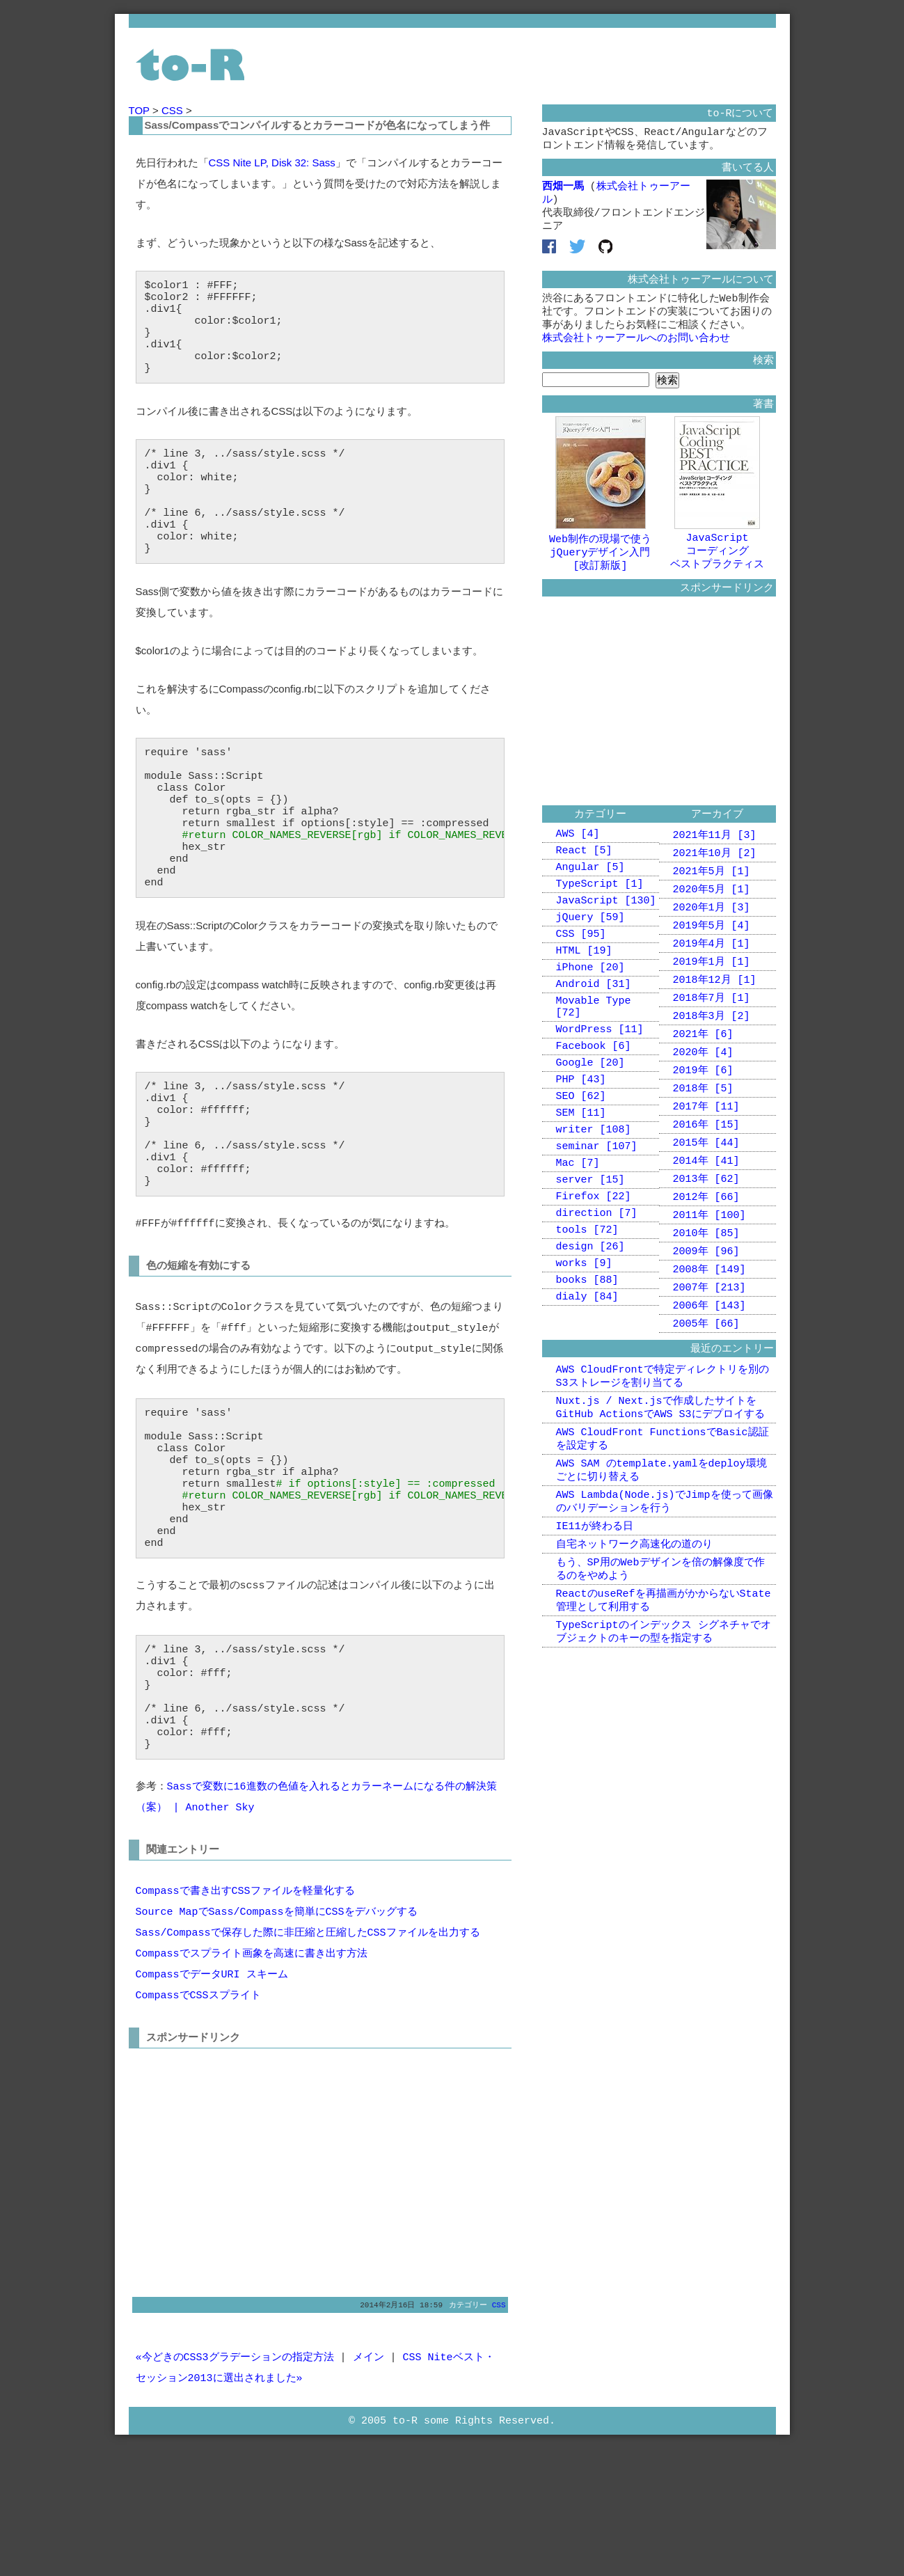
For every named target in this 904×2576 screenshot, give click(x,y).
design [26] (590, 1326)
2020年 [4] (703, 1095)
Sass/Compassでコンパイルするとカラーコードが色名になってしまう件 (318, 125)
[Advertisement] (253, 2294)
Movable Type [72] (593, 1056)
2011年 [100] (709, 1270)
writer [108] (593, 1194)
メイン (368, 2485)
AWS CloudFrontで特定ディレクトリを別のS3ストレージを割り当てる (662, 1443)
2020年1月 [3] (711, 939)
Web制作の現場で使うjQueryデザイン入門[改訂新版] (600, 566)
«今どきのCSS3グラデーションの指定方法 (235, 2485)
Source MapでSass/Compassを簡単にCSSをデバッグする (277, 2039)
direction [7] (596, 1288)
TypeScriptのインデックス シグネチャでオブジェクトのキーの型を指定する (663, 1721)
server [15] (590, 1251)
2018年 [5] (703, 1134)
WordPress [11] (600, 1082)
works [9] (584, 1345)
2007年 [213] (709, 1348)
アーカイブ (717, 839)
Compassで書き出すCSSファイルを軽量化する (245, 2018)
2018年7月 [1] (711, 1036)
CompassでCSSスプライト (198, 2122)
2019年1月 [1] (711, 997)
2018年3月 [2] (711, 1056)
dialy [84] (587, 1382)
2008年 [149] (709, 1329)
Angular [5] (590, 899)
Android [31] (593, 1030)
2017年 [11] (706, 1153)
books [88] (587, 1363)
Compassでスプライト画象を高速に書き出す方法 (251, 2080)
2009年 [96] (706, 1309)
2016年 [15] (706, 1173)
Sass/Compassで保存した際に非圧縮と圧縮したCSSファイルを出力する (308, 2060)
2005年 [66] (706, 1387)
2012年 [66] (706, 1251)
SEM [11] (581, 1176)
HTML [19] (584, 992)
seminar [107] (596, 1213)
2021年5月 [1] (711, 900)
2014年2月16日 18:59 (401, 2432)
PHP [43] (581, 1138)
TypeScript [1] (600, 917)
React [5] (584, 880)
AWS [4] (578, 861)
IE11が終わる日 (594, 1606)
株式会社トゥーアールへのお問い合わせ (636, 354)
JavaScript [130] (606, 936)
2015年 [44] (706, 1192)
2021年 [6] (703, 1075)
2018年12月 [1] (714, 1017)
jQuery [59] (590, 955)
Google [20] (590, 1119)
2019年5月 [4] (711, 958)
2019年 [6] (703, 1114)
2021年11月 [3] (714, 861)
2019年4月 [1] (711, 978)
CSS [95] (581, 974)
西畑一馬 (563, 192)
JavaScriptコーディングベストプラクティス (717, 566)
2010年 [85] (706, 1290)
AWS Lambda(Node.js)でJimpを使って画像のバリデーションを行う (664, 1579)
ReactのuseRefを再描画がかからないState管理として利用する (663, 1687)
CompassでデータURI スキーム (212, 2101)
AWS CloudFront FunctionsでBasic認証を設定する (662, 1511)
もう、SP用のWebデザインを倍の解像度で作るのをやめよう (660, 1652)
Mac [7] (578, 1232)
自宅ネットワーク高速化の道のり (634, 1626)
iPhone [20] (590, 1011)
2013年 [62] (706, 1231)
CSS (173, 110)
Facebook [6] (593, 1100)
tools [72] (587, 1307)
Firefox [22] (593, 1270)
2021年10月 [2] (714, 880)
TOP (140, 110)
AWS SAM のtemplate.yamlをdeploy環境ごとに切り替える (661, 1545)
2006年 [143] (709, 1368)
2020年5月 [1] (711, 919)
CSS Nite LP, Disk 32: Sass (272, 162)
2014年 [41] (706, 1212)
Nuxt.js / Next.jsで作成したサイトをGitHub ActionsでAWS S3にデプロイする (660, 1477)
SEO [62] (581, 1157)
